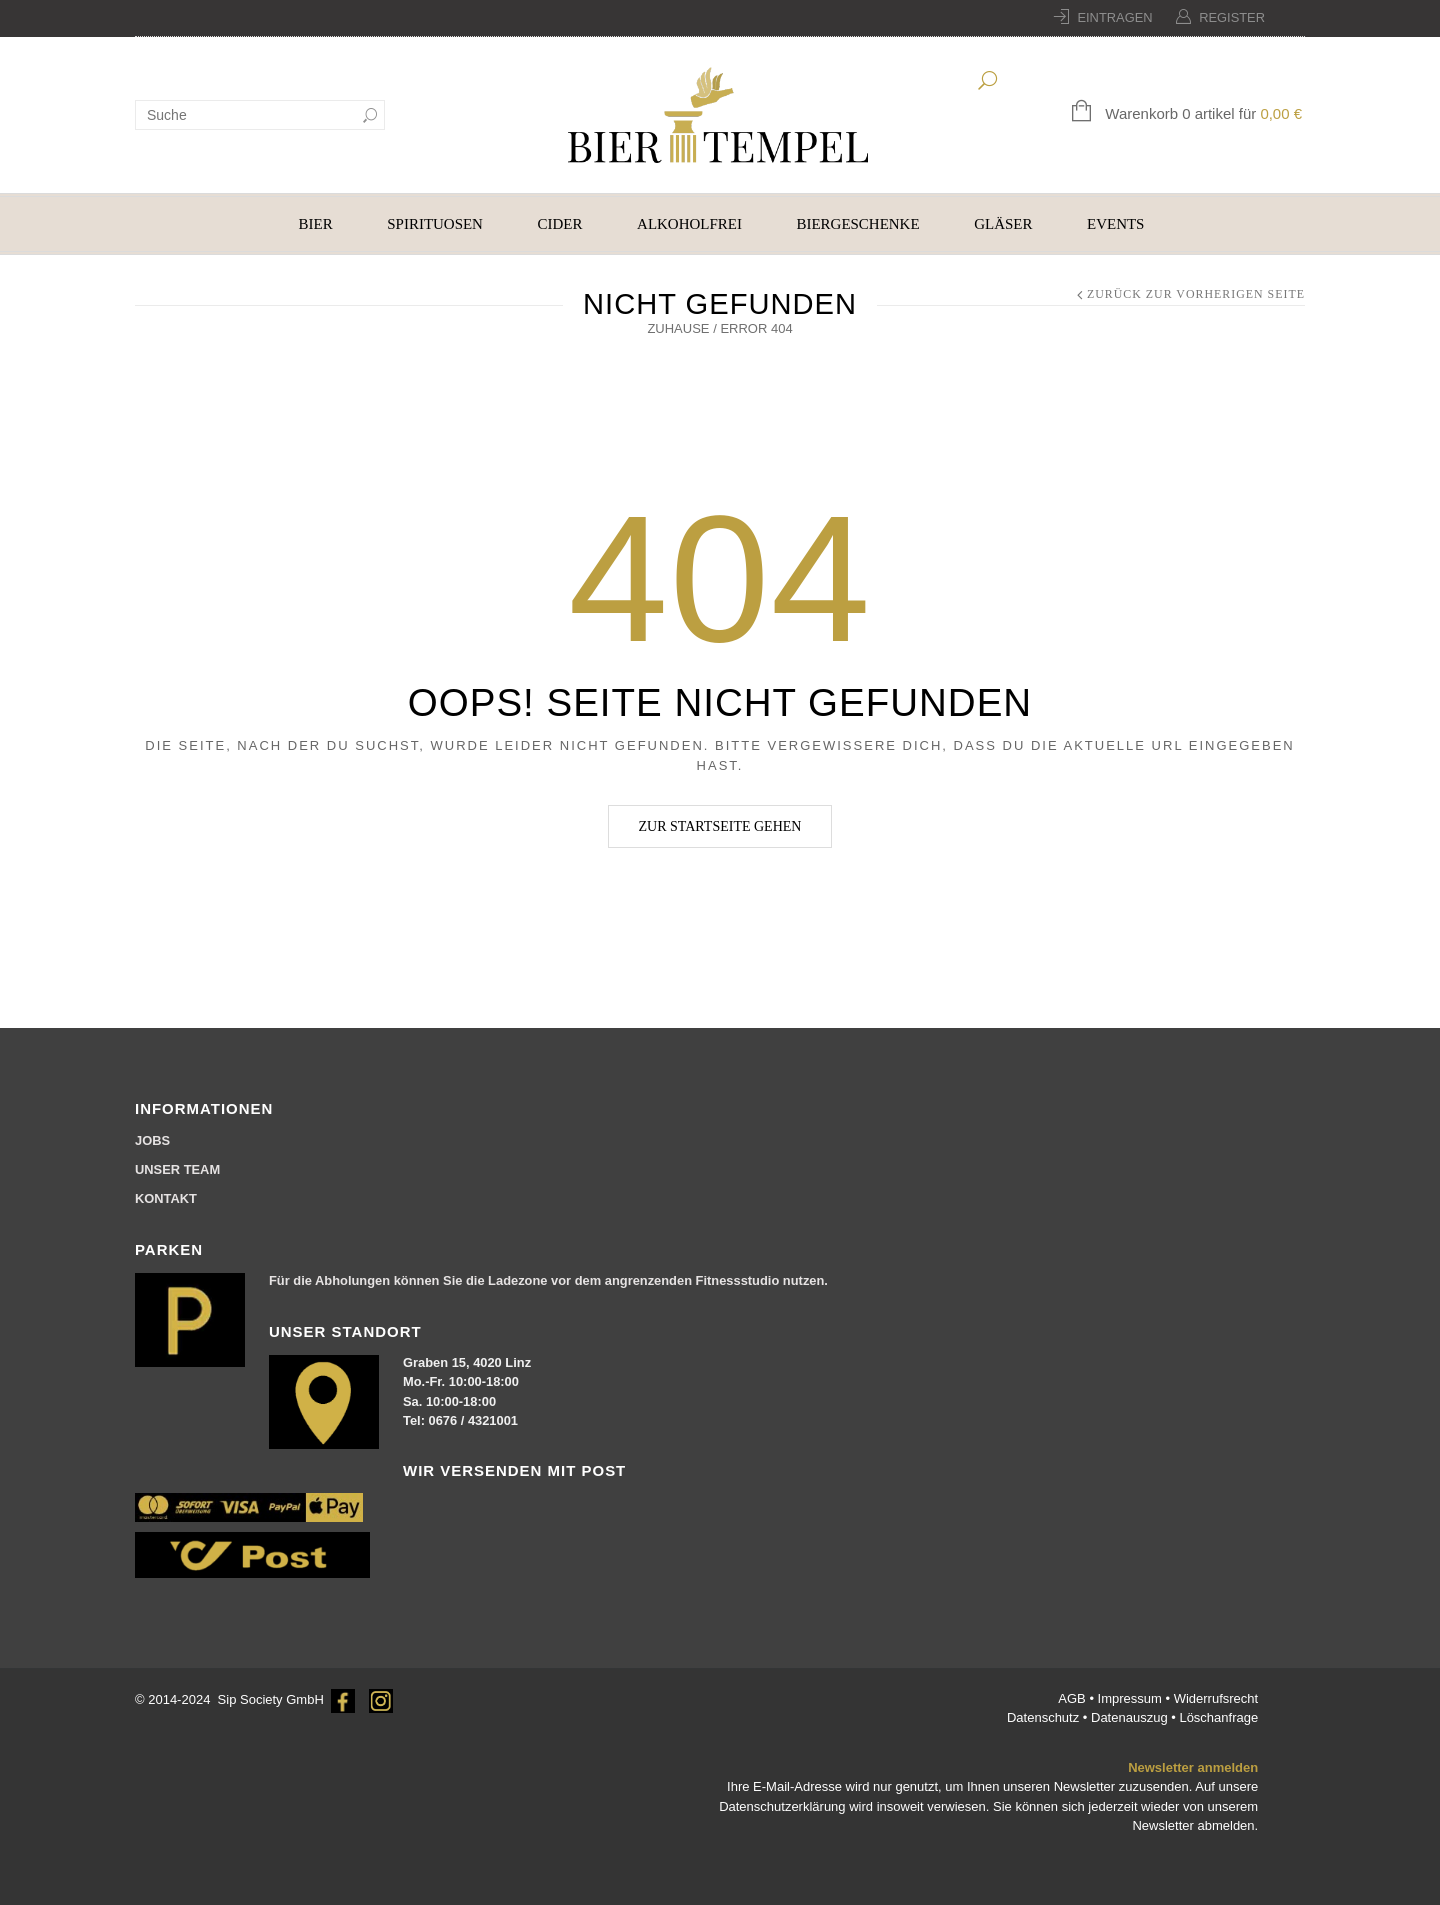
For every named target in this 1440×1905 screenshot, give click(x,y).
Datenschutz (1045, 1717)
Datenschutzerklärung (782, 1806)
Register (1232, 17)
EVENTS (1115, 224)
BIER (316, 224)
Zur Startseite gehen (720, 826)
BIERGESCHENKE (858, 224)
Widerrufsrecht (1216, 1698)
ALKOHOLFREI (689, 224)
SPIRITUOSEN (435, 224)
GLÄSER (1003, 224)
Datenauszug (1129, 1717)
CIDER (560, 224)
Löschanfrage (1218, 1717)
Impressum (1132, 1698)
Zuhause (678, 328)
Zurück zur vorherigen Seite (1196, 294)
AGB (1073, 1698)
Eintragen (1114, 17)
